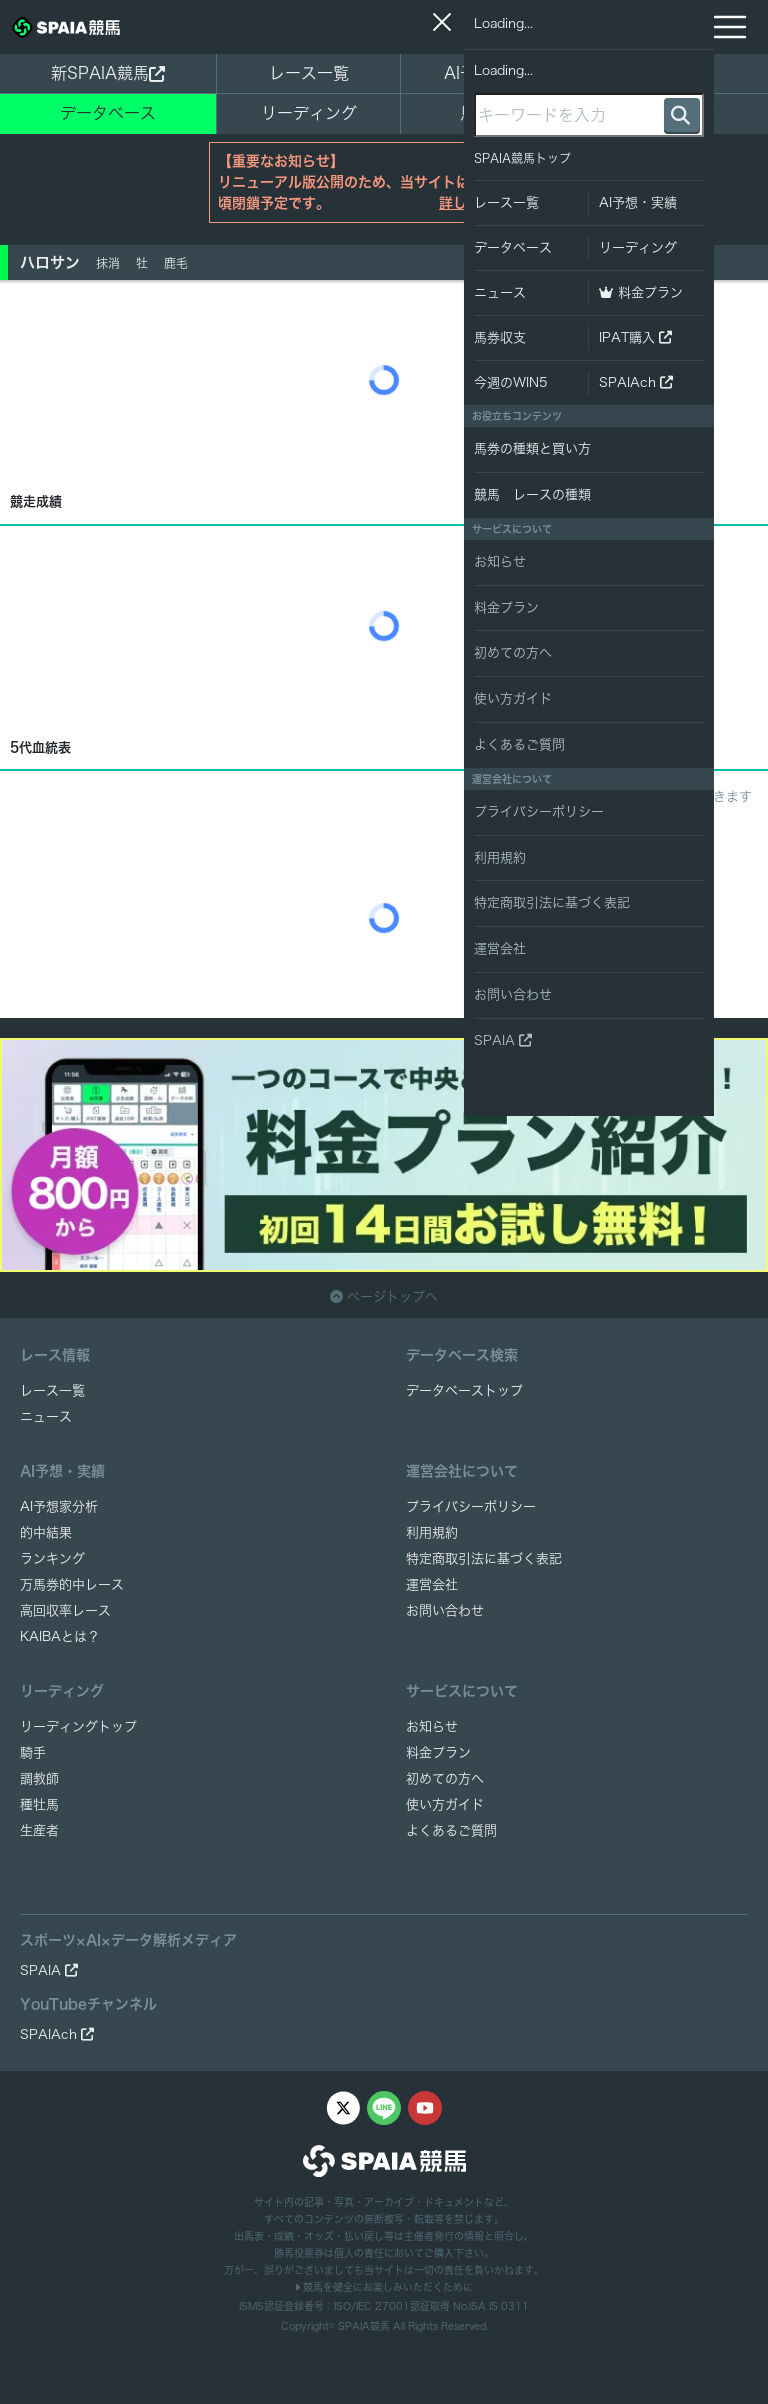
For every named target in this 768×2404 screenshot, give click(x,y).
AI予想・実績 (492, 73)
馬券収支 (492, 113)
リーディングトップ (78, 1726)
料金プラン (438, 1752)
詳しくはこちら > (494, 203)
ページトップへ (384, 1296)
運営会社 (432, 1584)
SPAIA (49, 1970)
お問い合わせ (445, 1610)
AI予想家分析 (59, 1506)
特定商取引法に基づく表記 (484, 1558)
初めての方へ (445, 1778)
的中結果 (46, 1532)
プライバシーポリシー (471, 1506)
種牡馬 (39, 1804)
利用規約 (432, 1532)
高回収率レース (65, 1610)
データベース (108, 113)
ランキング (52, 1558)
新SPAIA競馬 (108, 73)
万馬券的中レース (72, 1584)
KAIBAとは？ (60, 1636)
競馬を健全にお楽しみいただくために (384, 2287)
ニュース (676, 73)
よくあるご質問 (451, 1830)
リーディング (309, 113)
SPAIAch (57, 2034)
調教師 (39, 1778)
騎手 (33, 1752)
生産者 (39, 1830)
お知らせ (432, 1726)
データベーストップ (464, 1390)
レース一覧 (309, 73)
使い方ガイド (445, 1804)
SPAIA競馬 (364, 2326)
